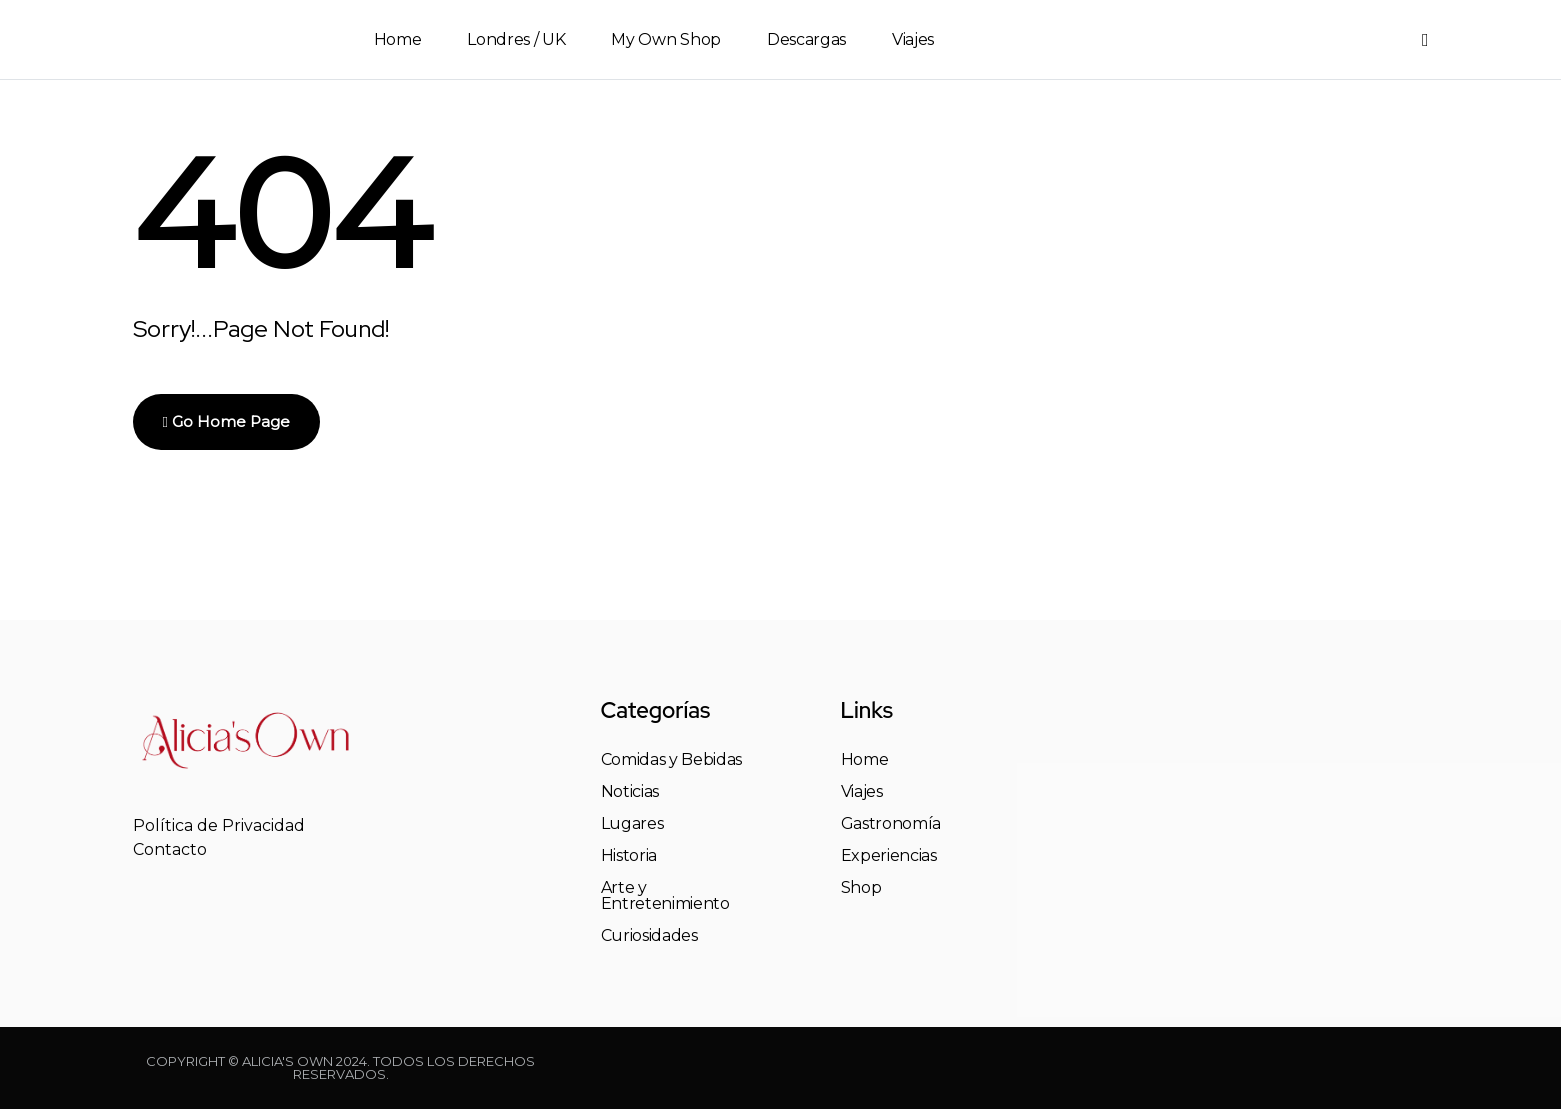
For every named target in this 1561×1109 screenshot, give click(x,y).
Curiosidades (649, 936)
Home (398, 39)
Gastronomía (891, 824)
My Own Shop (665, 39)
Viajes (913, 39)
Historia (629, 856)
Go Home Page (226, 421)
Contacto (170, 849)
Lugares (632, 824)
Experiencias (889, 856)
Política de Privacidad (219, 825)
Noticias (630, 792)
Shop (861, 888)
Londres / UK (516, 39)
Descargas (806, 39)
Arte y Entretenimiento (665, 896)
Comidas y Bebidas (672, 760)
